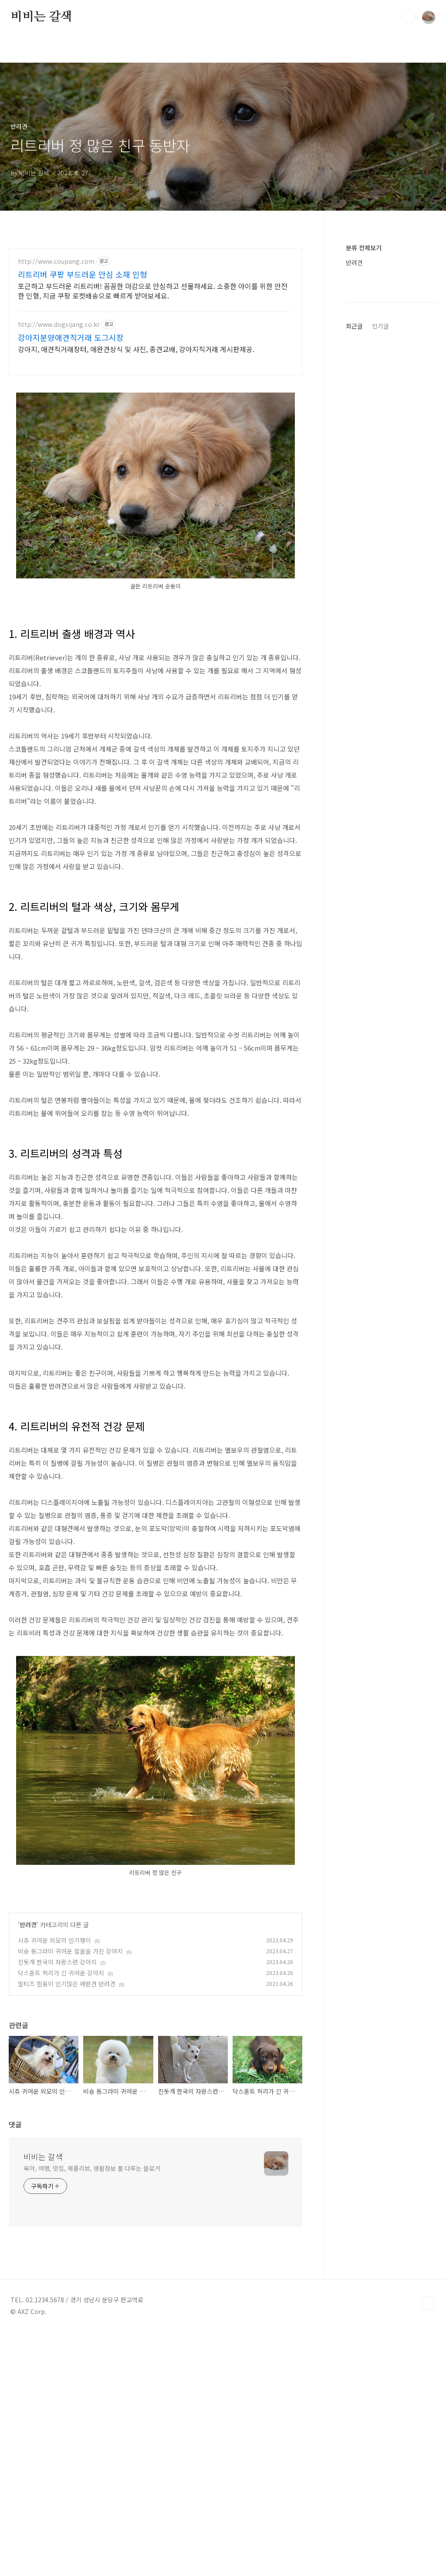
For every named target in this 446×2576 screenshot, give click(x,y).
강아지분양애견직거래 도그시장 (71, 337)
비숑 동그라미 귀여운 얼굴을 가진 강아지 (70, 2073)
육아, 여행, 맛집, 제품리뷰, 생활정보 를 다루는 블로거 (92, 2290)
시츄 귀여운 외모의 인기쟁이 (54, 2062)
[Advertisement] (155, 1947)
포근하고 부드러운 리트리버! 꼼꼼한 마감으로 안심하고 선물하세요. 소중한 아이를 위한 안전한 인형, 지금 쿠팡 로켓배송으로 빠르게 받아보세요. (152, 290)
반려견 (28, 2046)
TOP (429, 2425)
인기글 (380, 587)
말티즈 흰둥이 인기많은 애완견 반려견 (66, 2105)
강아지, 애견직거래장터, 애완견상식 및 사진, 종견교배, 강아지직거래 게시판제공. (136, 349)
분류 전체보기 (364, 247)
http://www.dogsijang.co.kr (59, 324)
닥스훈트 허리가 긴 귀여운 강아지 (61, 2094)
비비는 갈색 (41, 17)
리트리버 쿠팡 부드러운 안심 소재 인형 (82, 274)
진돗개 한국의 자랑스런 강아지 (57, 2083)
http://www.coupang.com (56, 261)
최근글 (354, 587)
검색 (408, 17)
